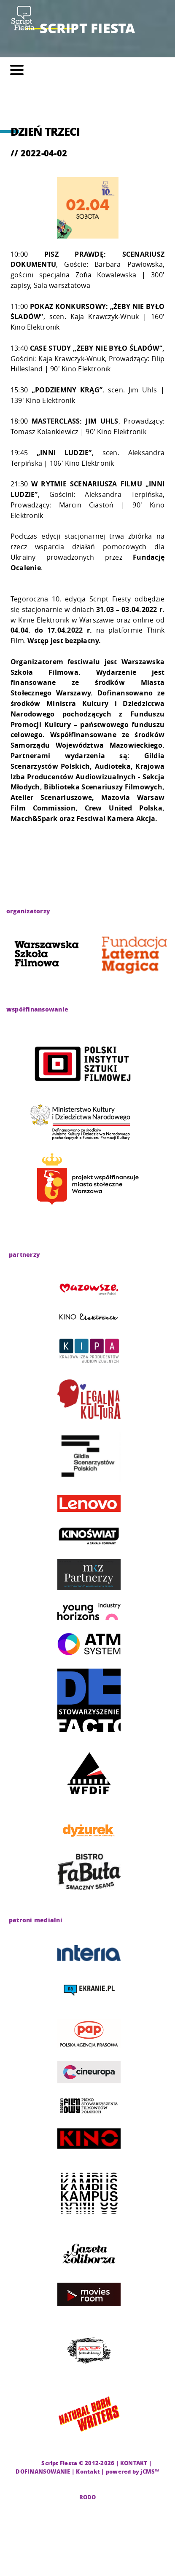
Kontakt (88, 2471)
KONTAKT (134, 2463)
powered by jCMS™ (132, 2471)
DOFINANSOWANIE (43, 2471)
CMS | (31, 2463)
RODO (87, 2497)
